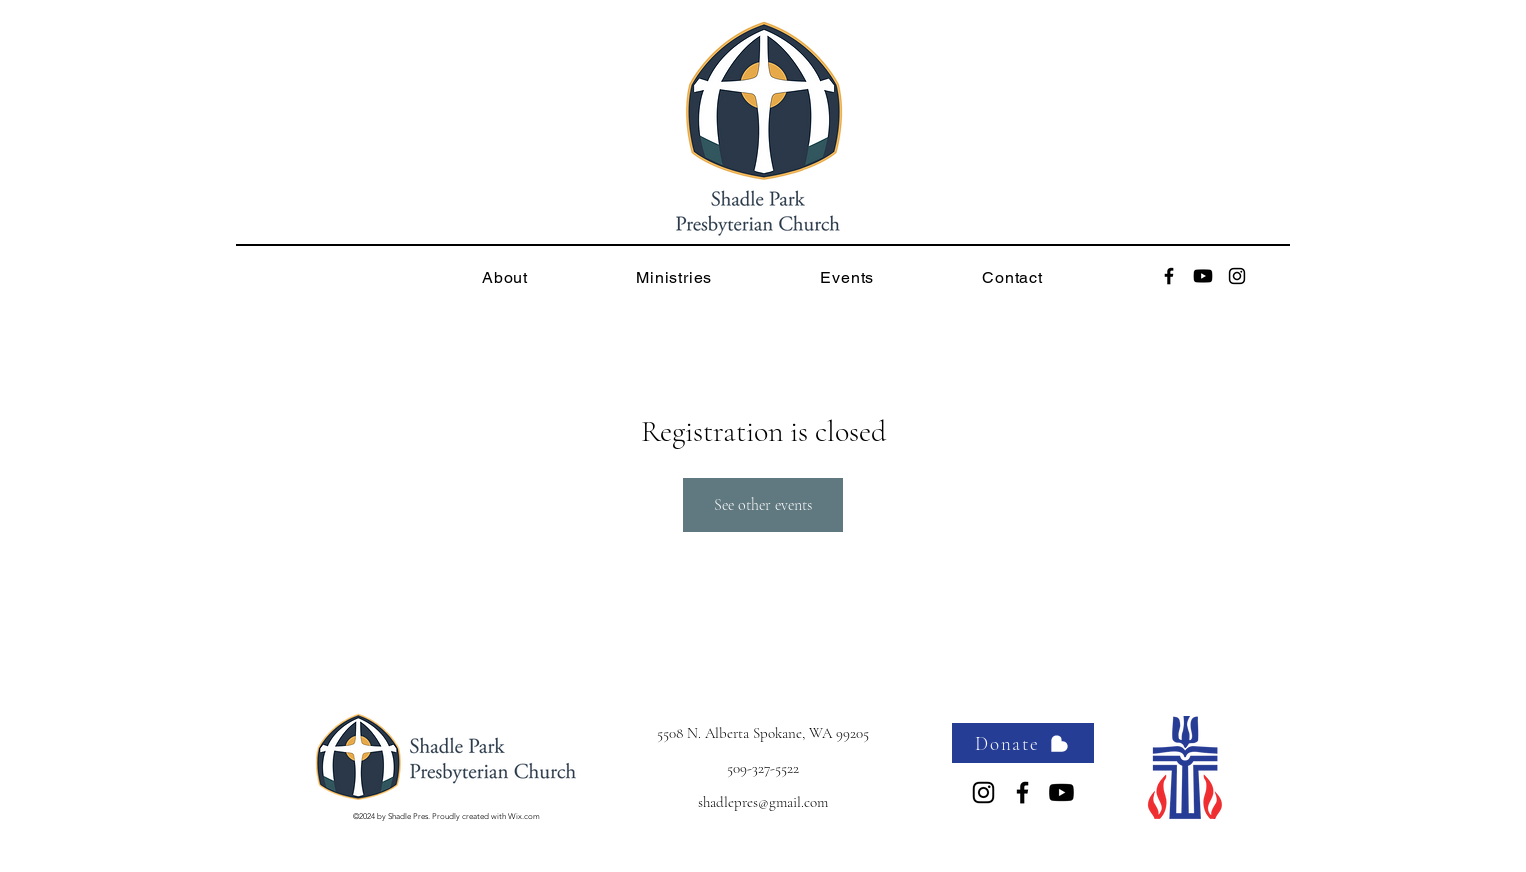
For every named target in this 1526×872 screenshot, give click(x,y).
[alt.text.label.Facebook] (1169, 276)
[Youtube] (1203, 276)
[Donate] (1023, 743)
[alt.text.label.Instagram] (1237, 276)
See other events (763, 505)
